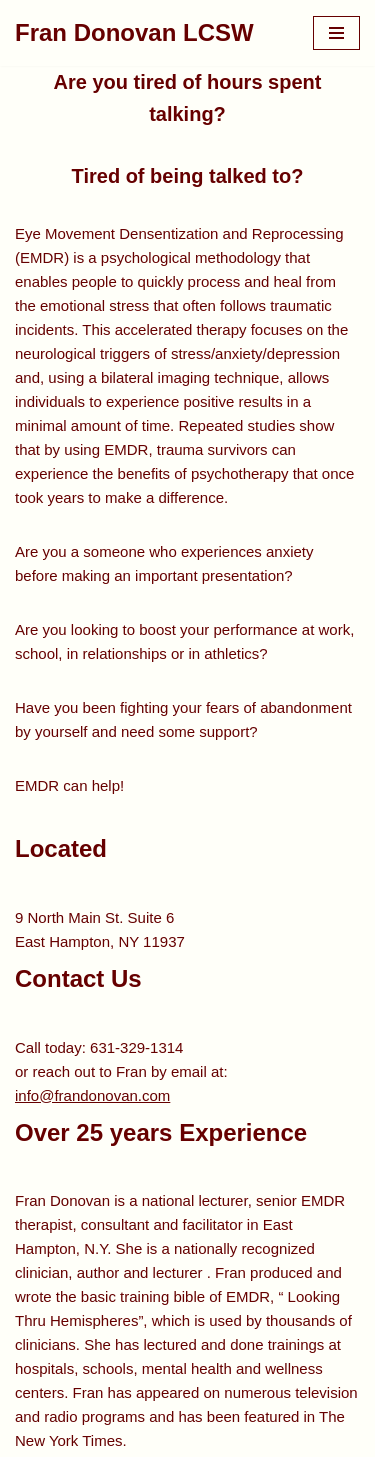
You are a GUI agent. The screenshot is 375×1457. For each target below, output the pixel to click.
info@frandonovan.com (92, 1095)
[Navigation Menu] (336, 33)
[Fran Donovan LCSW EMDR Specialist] (134, 33)
